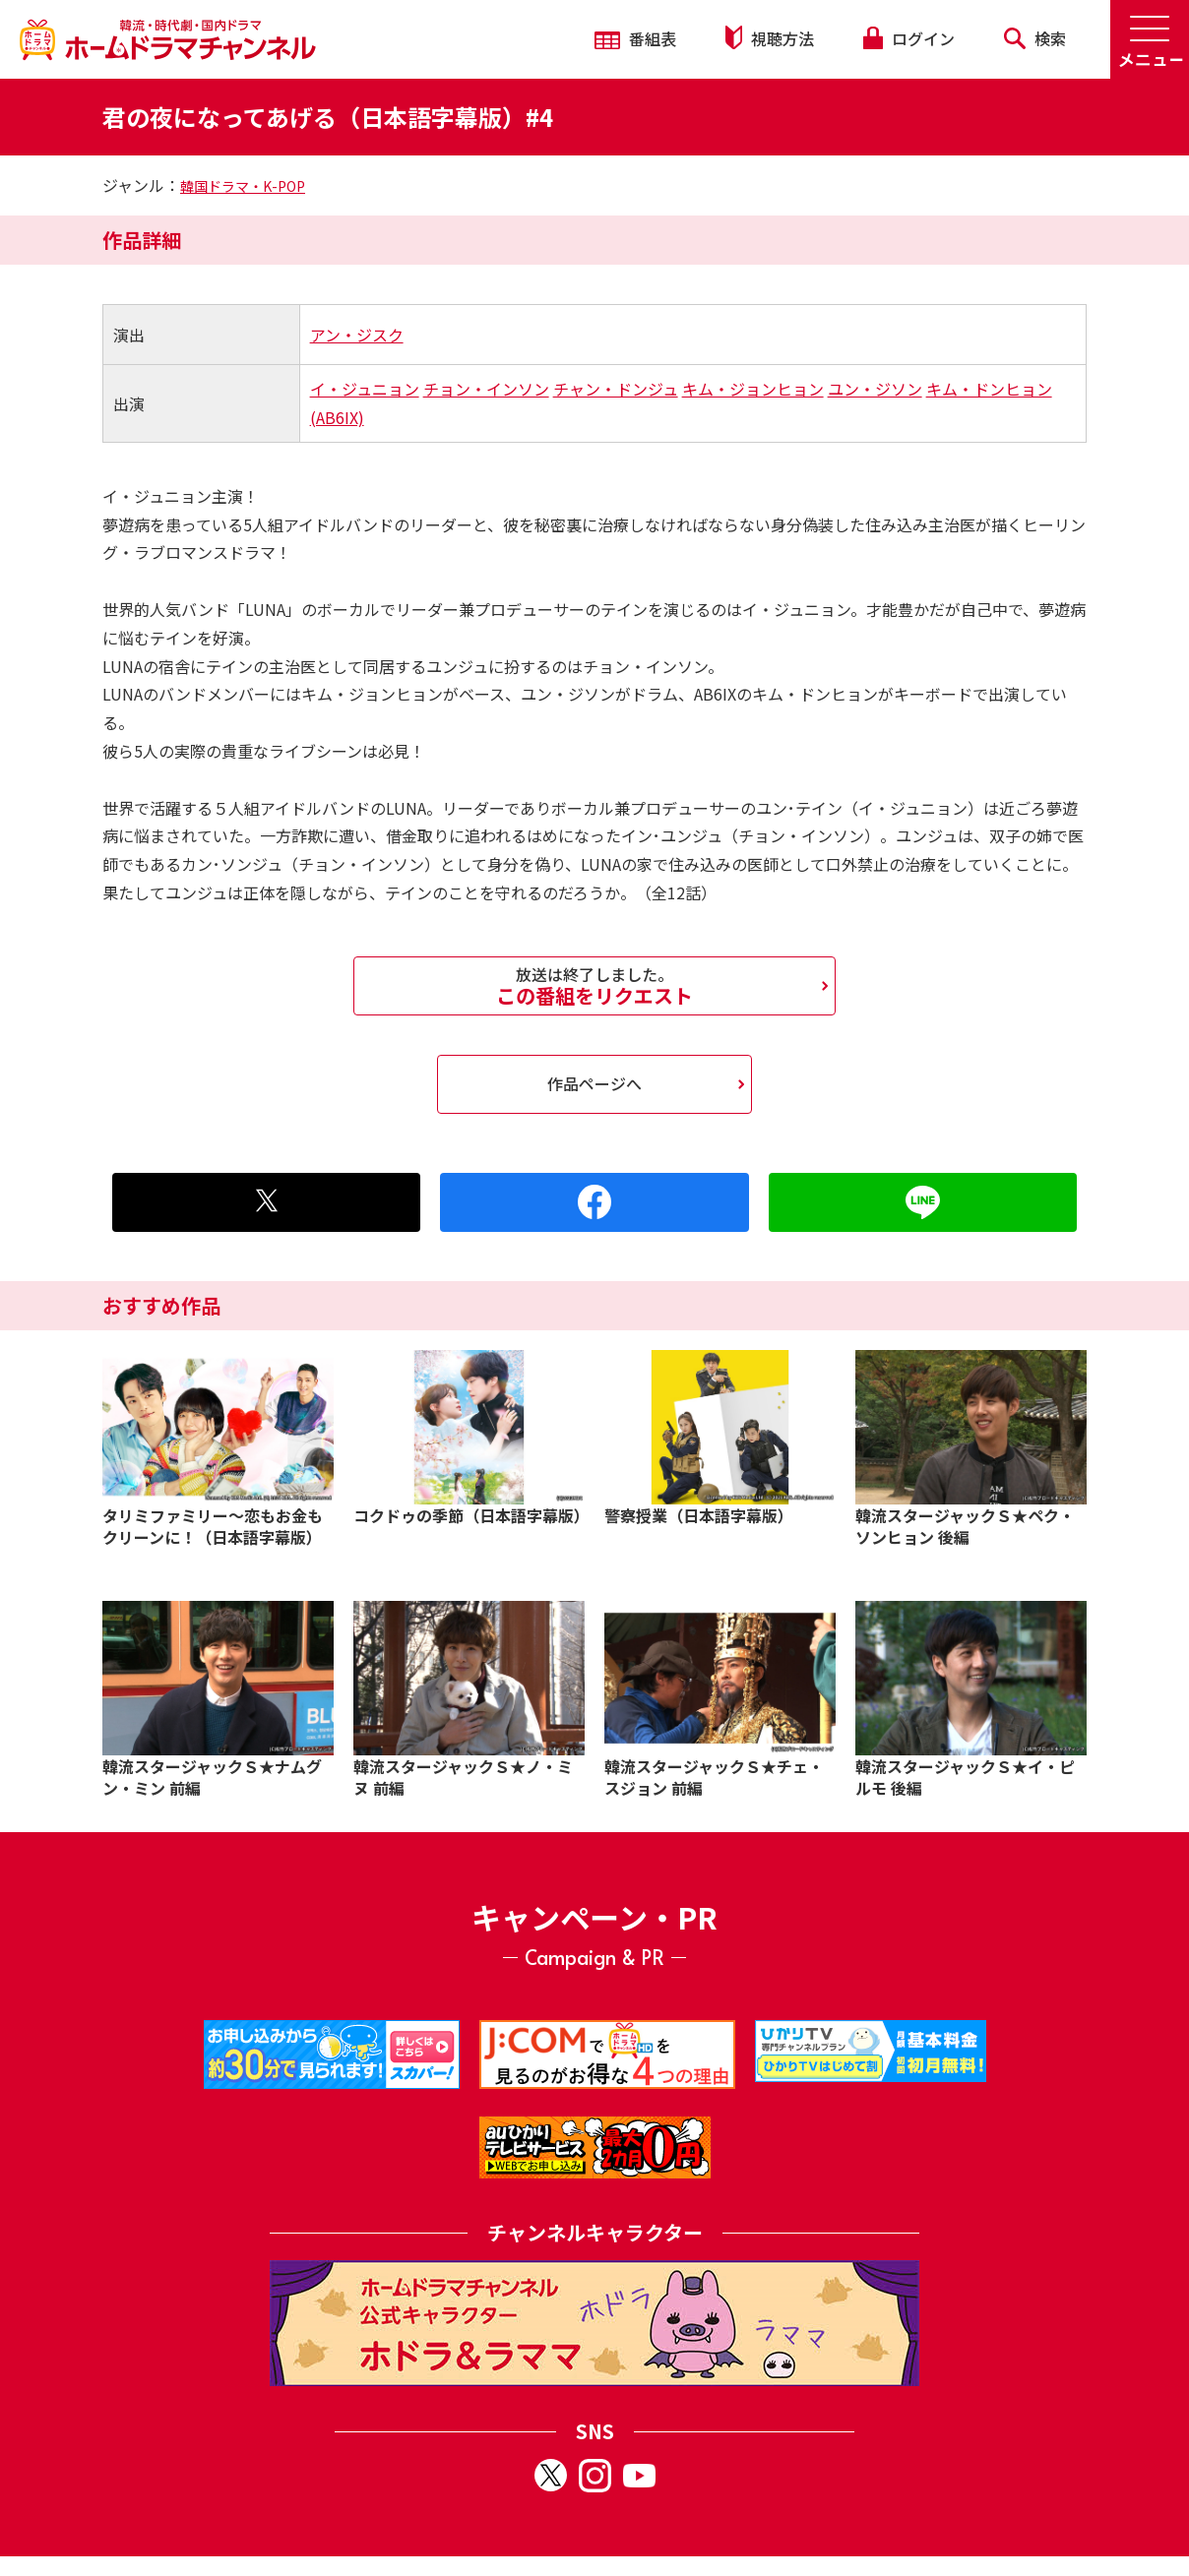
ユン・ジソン (875, 388)
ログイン (908, 38)
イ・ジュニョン (364, 388)
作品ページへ (594, 1083)
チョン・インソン (486, 388)
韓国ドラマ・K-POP (242, 186)
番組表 (635, 38)
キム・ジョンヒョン (753, 388)
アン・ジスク (357, 334)
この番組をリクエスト (594, 986)
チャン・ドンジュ (615, 388)
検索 (1035, 38)
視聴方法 (769, 38)
